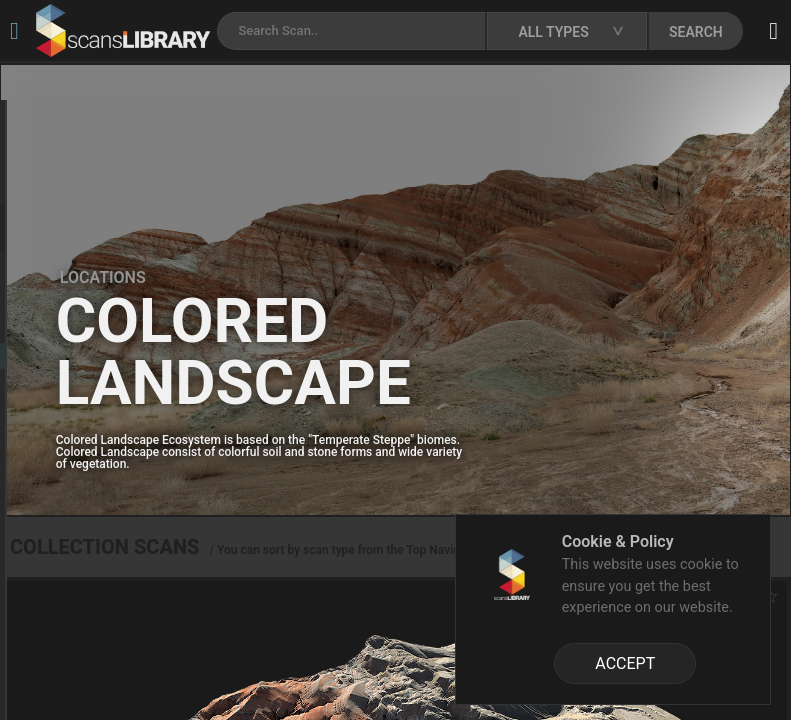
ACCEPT (625, 663)
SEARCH (696, 32)
